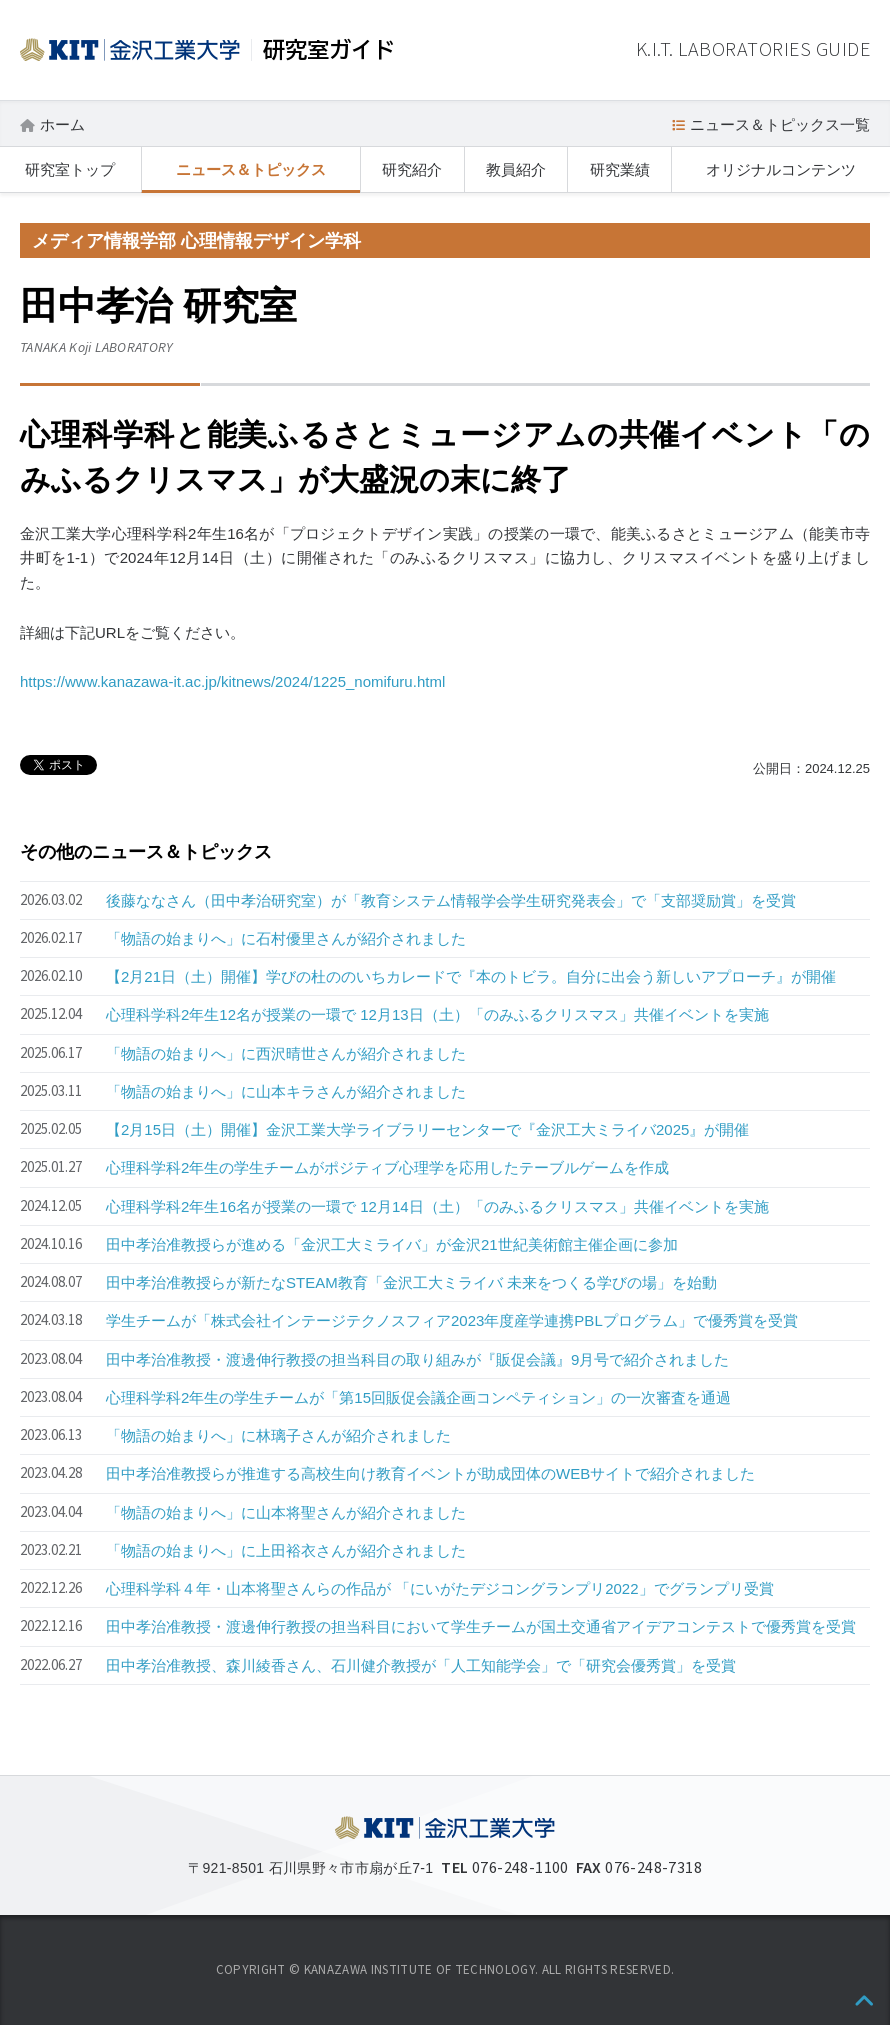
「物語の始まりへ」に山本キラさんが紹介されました (286, 1091)
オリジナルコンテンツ (781, 169)
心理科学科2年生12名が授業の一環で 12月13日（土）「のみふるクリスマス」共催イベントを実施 (437, 1014)
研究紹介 (412, 169)
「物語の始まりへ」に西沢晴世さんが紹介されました (286, 1053)
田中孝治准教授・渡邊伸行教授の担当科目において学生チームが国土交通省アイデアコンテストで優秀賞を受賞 (481, 1626)
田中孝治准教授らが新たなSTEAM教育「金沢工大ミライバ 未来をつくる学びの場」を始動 (411, 1282)
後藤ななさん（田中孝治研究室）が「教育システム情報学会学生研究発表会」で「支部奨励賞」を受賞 (451, 900)
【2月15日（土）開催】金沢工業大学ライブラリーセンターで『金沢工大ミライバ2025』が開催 (427, 1129)
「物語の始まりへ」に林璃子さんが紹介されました (278, 1435)
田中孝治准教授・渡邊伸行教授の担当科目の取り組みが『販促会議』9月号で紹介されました (417, 1359)
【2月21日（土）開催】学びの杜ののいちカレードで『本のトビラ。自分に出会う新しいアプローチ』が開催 (471, 976)
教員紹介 (516, 169)
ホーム (62, 124)
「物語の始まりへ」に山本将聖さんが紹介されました (286, 1512)
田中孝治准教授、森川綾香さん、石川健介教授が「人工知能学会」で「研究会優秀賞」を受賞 (421, 1665)
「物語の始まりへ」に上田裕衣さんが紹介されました (286, 1550)
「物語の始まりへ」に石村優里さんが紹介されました (286, 938)
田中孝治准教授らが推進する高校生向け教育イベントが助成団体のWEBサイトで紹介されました (430, 1473)
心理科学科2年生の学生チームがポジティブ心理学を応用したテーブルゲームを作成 (387, 1167)
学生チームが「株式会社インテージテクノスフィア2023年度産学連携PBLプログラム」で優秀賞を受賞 (452, 1320)
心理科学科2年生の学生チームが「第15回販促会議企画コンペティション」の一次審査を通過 (418, 1397)
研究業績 (620, 169)
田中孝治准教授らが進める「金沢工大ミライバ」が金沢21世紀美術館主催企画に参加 (392, 1244)
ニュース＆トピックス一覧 (780, 124)
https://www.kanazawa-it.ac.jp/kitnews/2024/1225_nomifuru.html (232, 681)
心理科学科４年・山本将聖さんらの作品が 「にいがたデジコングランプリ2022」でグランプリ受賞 (440, 1588)
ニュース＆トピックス (251, 169)
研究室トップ (70, 169)
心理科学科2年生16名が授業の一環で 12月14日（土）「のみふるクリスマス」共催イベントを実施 (437, 1206)
